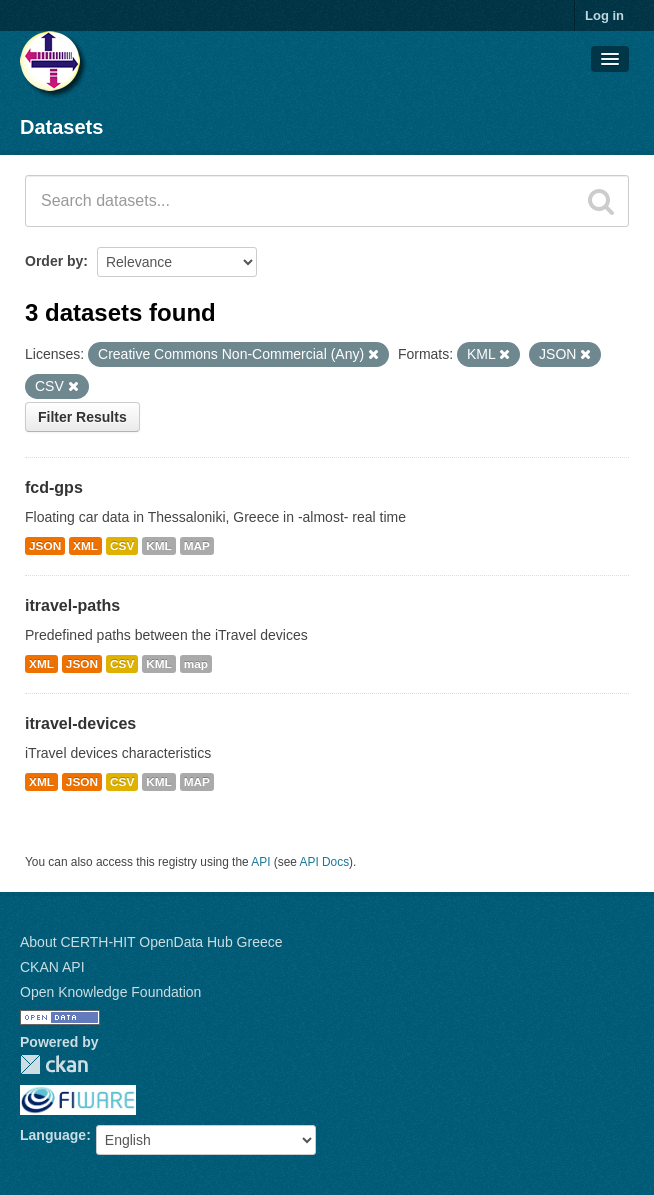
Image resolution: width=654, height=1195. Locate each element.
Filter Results (82, 417)
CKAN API (52, 967)
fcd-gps (54, 487)
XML (85, 546)
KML (159, 546)
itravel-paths (72, 605)
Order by (54, 261)
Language (53, 1135)
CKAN (54, 1064)
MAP (197, 546)
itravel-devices (80, 723)
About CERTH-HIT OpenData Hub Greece (151, 942)
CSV (122, 546)
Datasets (61, 127)
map (196, 664)
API (260, 862)
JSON (45, 546)
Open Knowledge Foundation (110, 992)
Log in (604, 15)
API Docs (325, 862)
